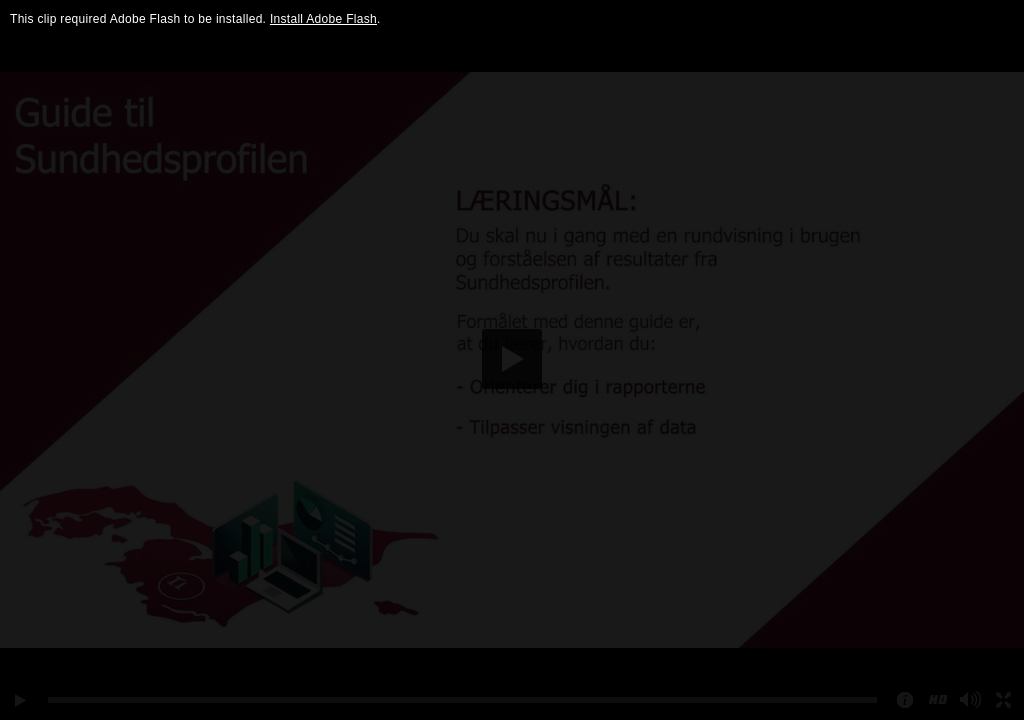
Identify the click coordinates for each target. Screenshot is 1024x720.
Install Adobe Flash (323, 19)
